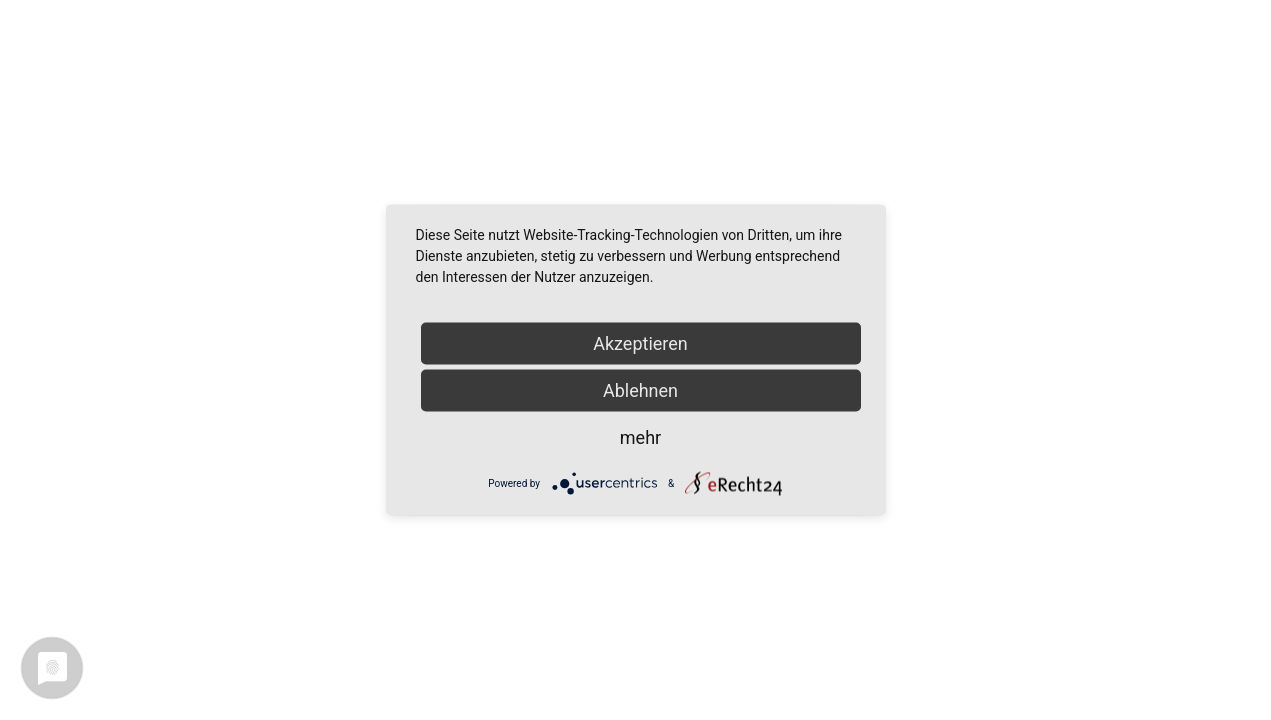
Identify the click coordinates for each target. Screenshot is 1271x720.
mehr (640, 437)
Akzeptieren (640, 343)
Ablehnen (640, 390)
